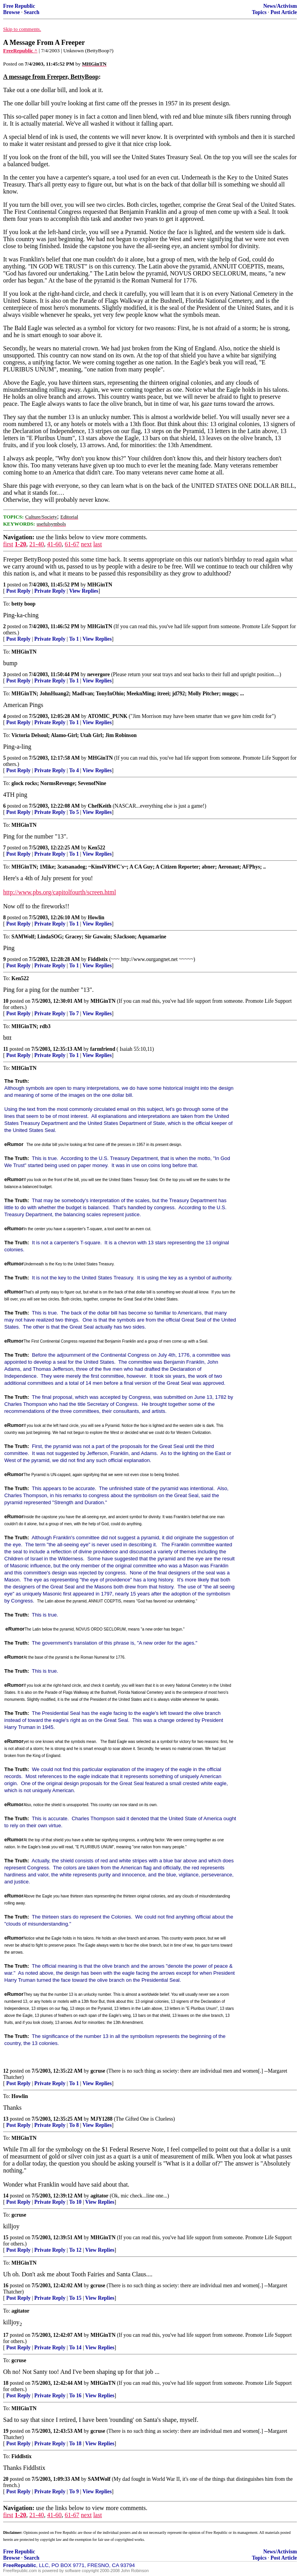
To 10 (75, 2202)
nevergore (98, 674)
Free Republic (19, 6)
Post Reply (18, 591)
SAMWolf (99, 2479)
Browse (11, 12)
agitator (100, 2196)
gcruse (98, 2071)
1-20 (20, 544)
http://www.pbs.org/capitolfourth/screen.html (59, 892)
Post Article (283, 12)
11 (5, 1049)
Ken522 (96, 848)
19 (6, 2431)
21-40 (36, 544)
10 (6, 1001)
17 (6, 2335)
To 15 (75, 2298)
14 (6, 2196)
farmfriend (102, 1049)
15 (6, 2237)
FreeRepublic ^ (20, 50)
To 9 (74, 2491)
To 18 (75, 2443)
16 (6, 2285)
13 (6, 2119)
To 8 (74, 2125)
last (97, 544)
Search (31, 12)
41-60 (54, 544)
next (86, 544)
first (8, 544)
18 (6, 2383)
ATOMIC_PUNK (107, 716)
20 (6, 2479)
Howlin (96, 917)
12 (6, 2071)
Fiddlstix (98, 959)
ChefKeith (99, 806)
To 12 (75, 2250)
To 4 (74, 770)
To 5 (74, 812)
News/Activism (280, 6)
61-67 (72, 544)
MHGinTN (99, 585)
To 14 (75, 2347)
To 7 (74, 1013)
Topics (259, 12)
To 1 (74, 639)
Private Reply (50, 591)
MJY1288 (102, 2119)
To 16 (75, 2395)
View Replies (83, 591)
